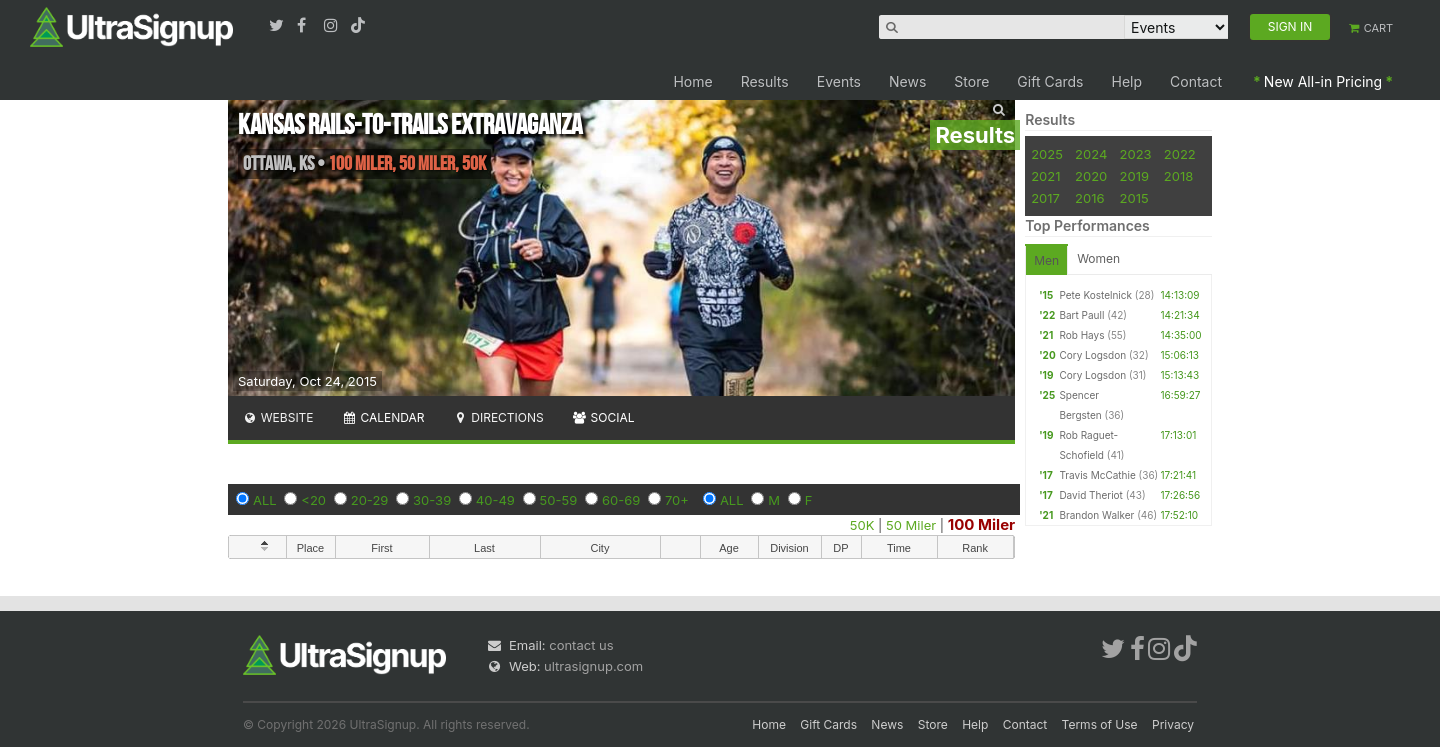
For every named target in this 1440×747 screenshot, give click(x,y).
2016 (1089, 198)
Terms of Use (1100, 724)
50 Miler (911, 525)
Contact (1196, 81)
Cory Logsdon (1092, 355)
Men (1046, 260)
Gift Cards (1050, 81)
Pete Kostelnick (1095, 295)
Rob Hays (1081, 335)
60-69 (621, 500)
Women (1098, 258)
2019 (1134, 176)
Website (278, 417)
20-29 (370, 500)
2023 (1136, 154)
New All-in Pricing (1323, 81)
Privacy (1173, 724)
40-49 (495, 500)
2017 (1045, 198)
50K (862, 525)
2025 (1047, 154)
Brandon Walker (1096, 515)
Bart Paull (1081, 315)
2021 (1045, 176)
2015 (1134, 198)
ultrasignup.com (593, 666)
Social (603, 417)
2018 (1178, 176)
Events (839, 81)
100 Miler (981, 524)
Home (692, 81)
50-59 (559, 500)
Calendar (383, 417)
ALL (265, 500)
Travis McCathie (1097, 475)
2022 (1180, 154)
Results (765, 81)
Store (971, 81)
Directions (497, 417)
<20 (313, 500)
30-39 (432, 500)
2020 (1091, 176)
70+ (677, 500)
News (907, 81)
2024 (1091, 154)
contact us (581, 645)
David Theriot (1090, 495)
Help (1127, 81)
